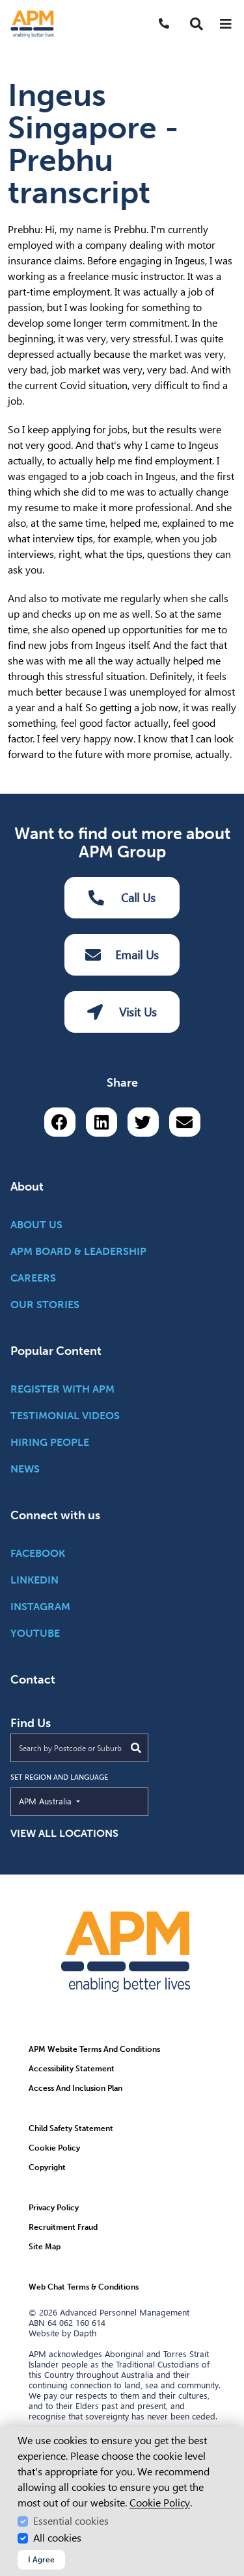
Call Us (122, 897)
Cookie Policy (159, 2503)
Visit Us (122, 1012)
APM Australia (75, 1800)
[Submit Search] (136, 1748)
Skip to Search (5, 5)
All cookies (57, 2538)
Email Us (122, 955)
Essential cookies (71, 2521)
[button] (196, 24)
